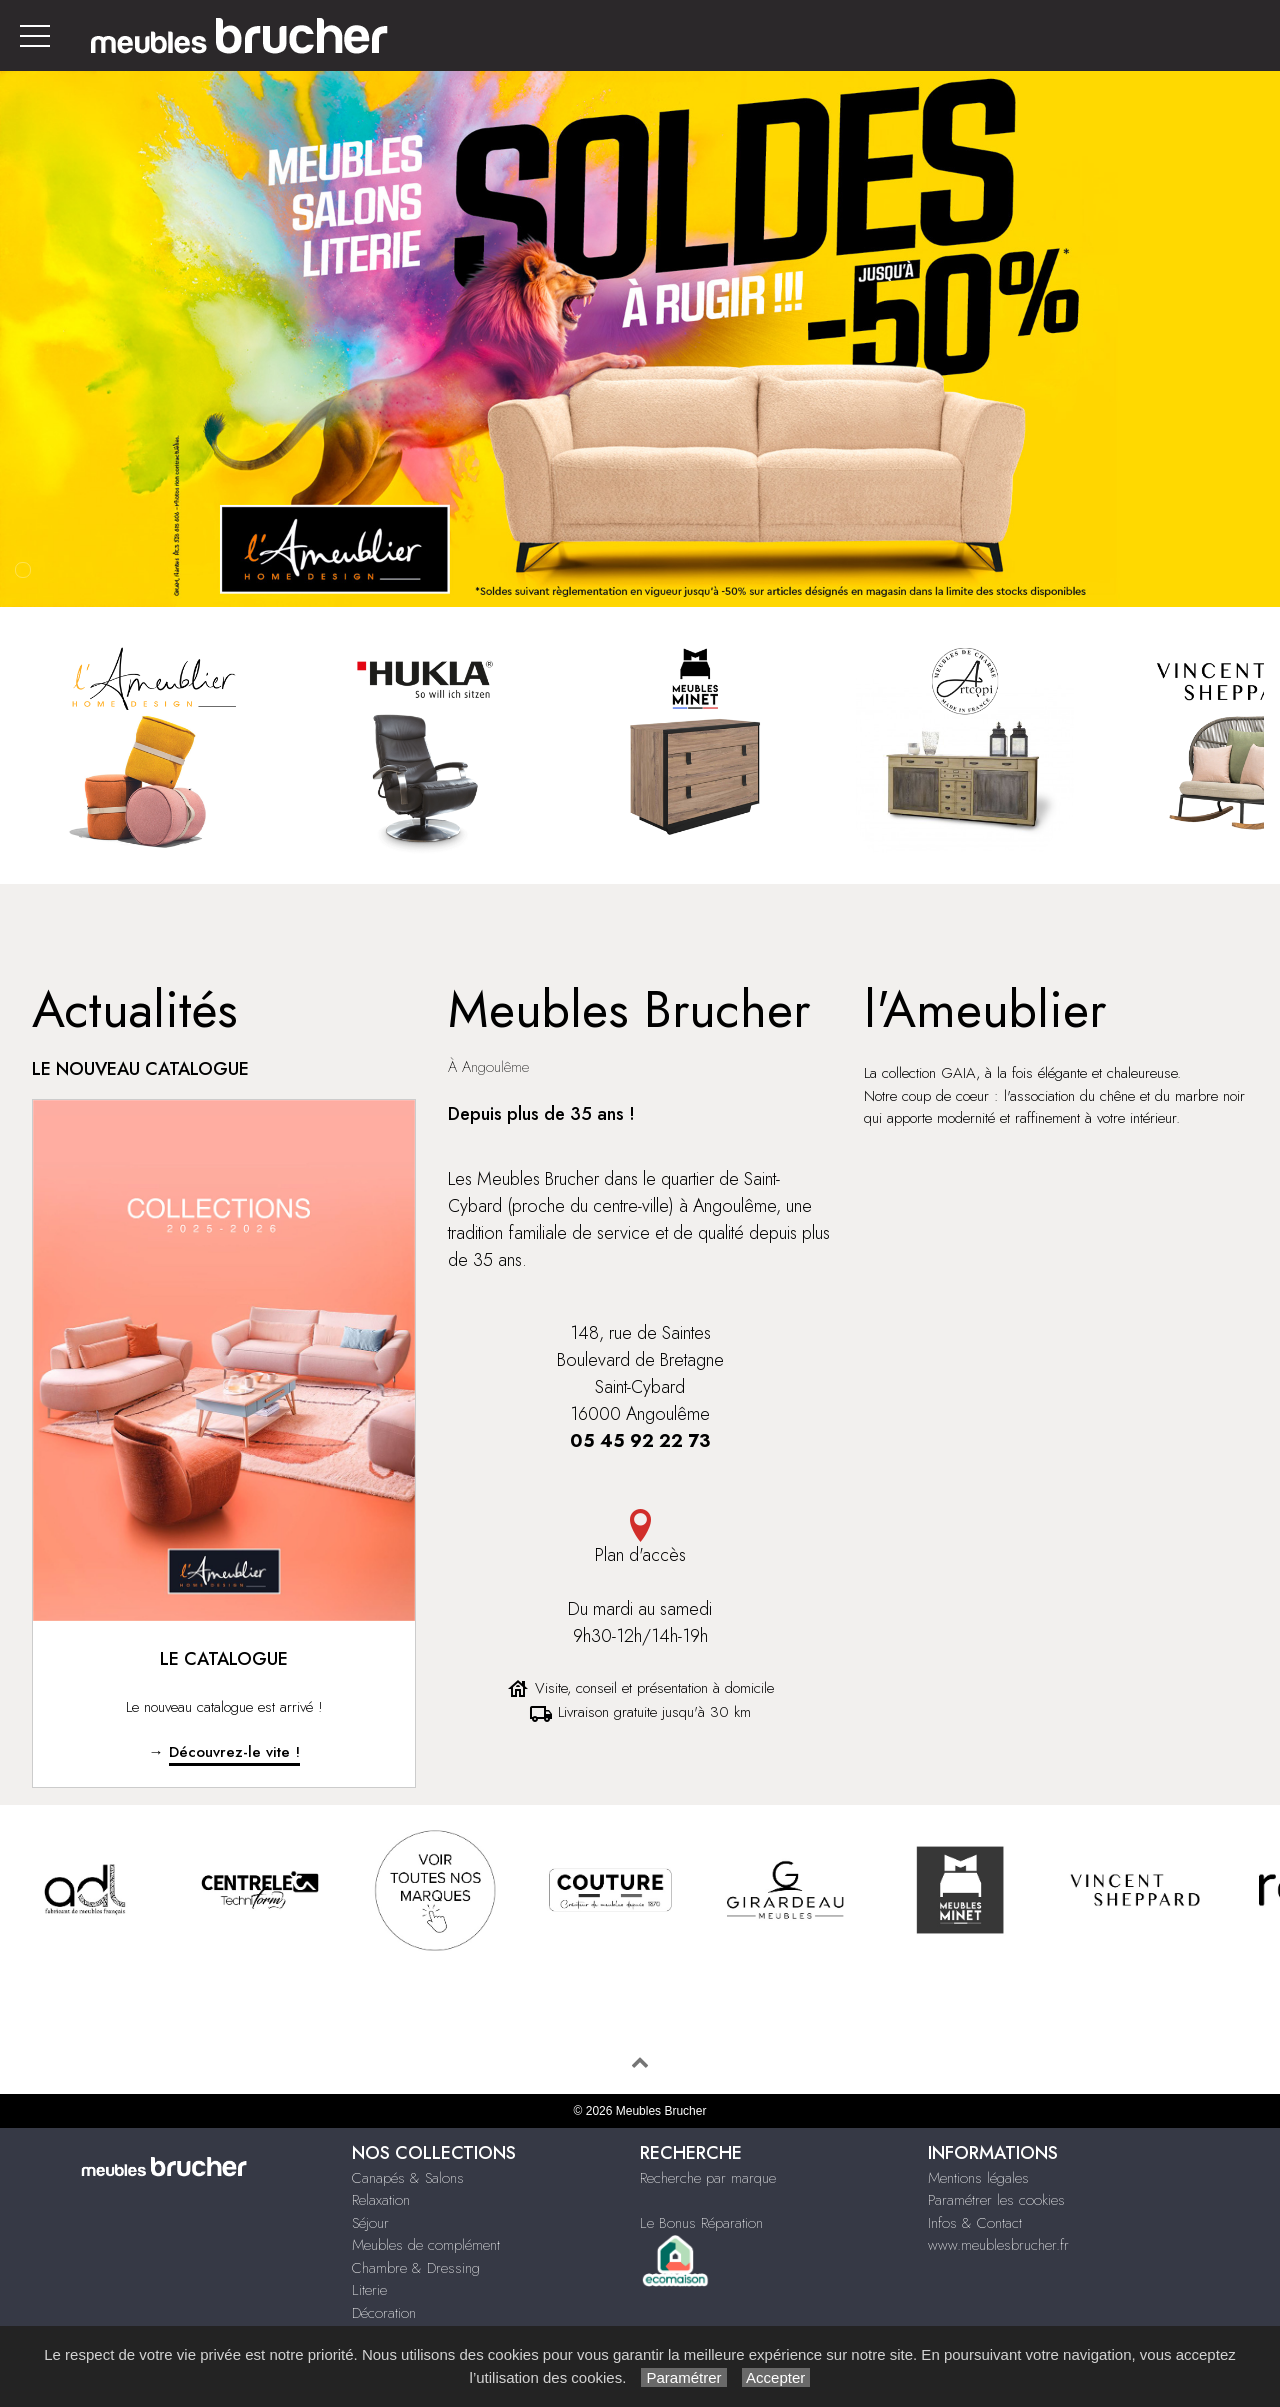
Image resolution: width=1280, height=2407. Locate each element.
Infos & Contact (975, 2223)
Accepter (776, 2377)
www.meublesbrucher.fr (998, 2245)
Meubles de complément (426, 2245)
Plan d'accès (640, 1538)
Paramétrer (683, 2377)
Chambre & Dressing (416, 2268)
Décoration (384, 2313)
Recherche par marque (708, 2178)
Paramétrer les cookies (996, 2200)
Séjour (370, 2223)
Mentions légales (978, 2178)
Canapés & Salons (408, 2178)
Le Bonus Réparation (701, 2223)
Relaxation (381, 2200)
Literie (369, 2290)
